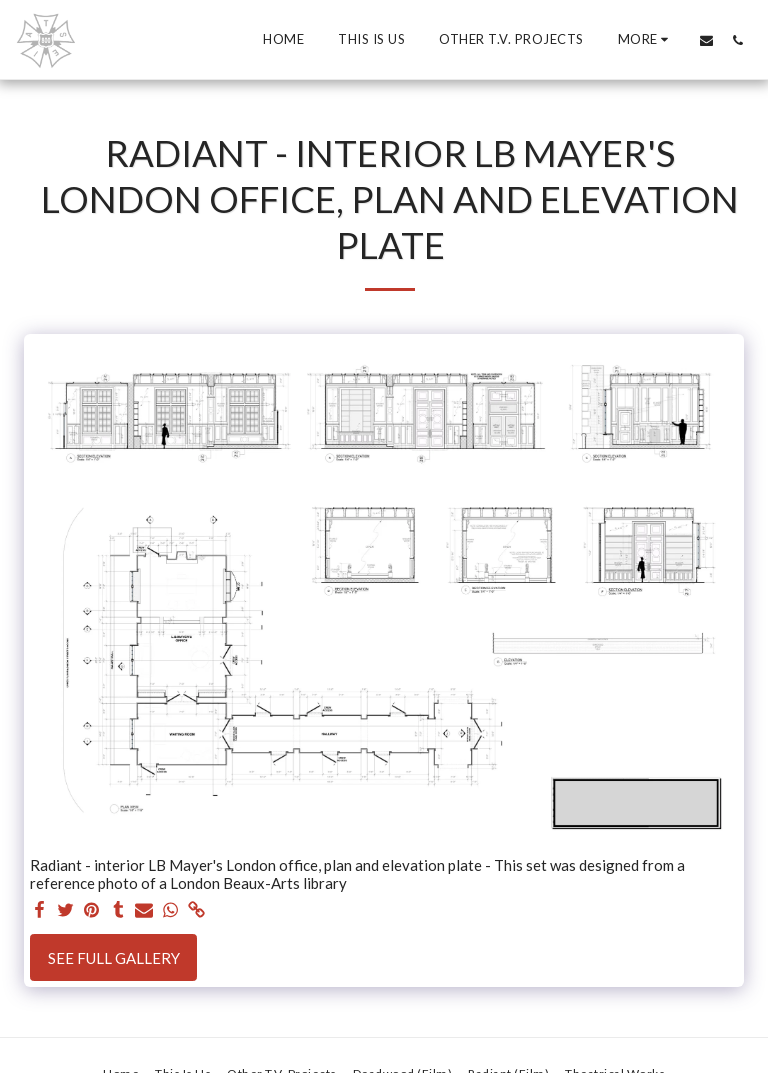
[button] (706, 40)
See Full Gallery (114, 958)
